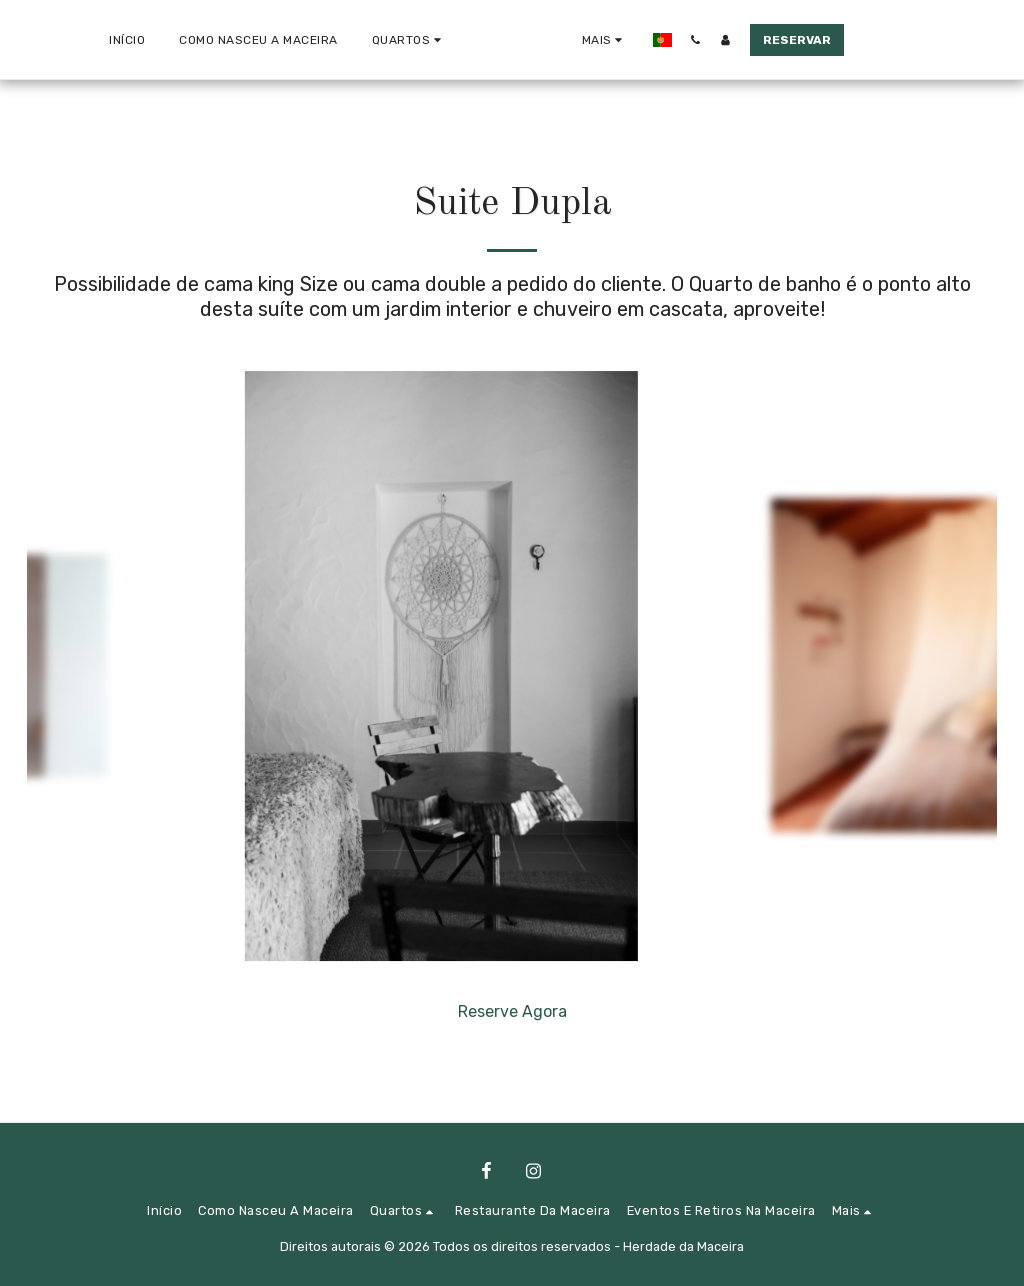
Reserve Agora (512, 1011)
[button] (338, 40)
